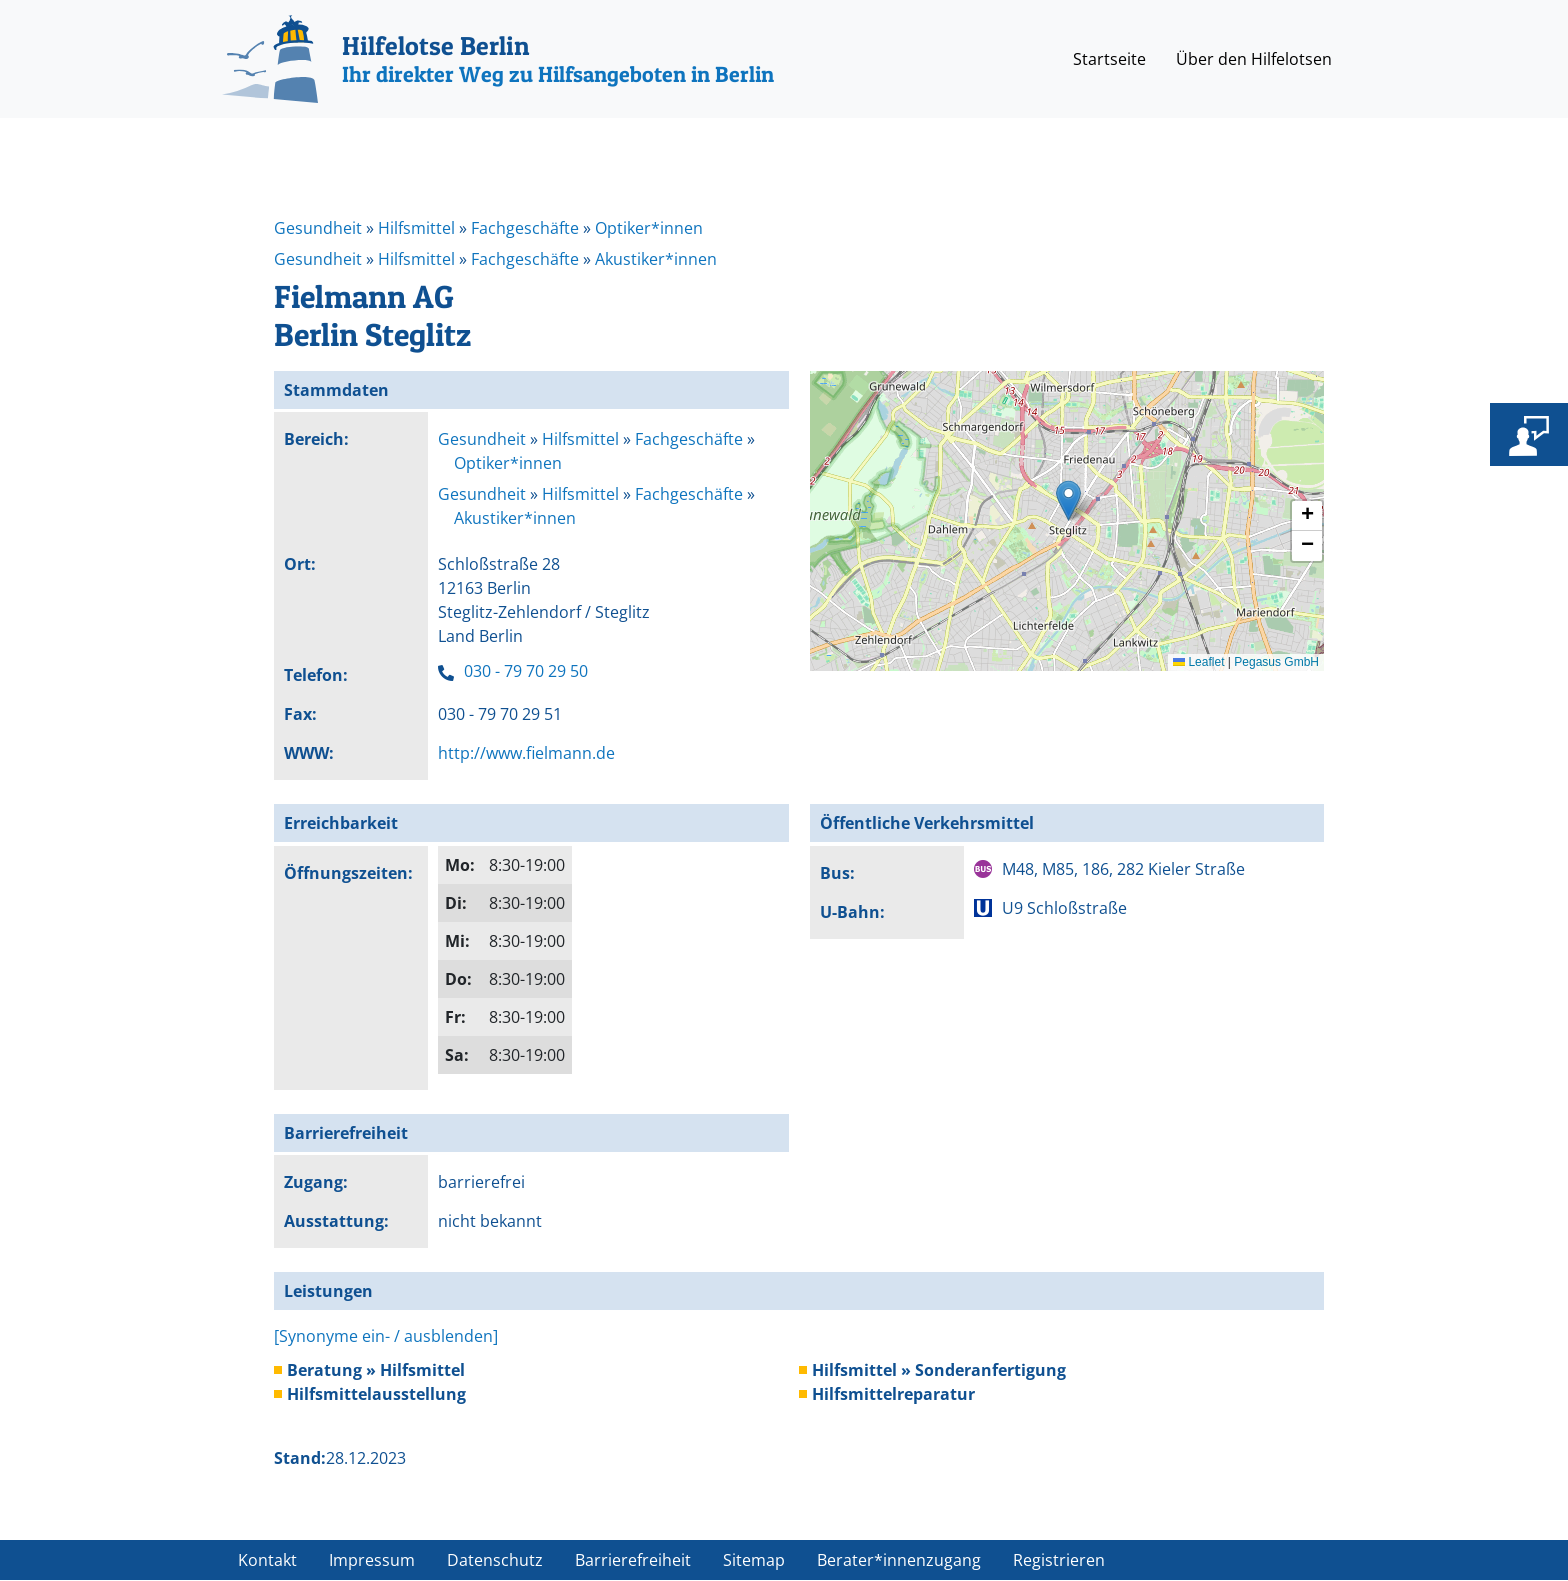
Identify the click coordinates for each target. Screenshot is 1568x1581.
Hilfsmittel (416, 228)
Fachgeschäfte (525, 228)
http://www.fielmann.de (526, 753)
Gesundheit (318, 228)
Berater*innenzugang (899, 1560)
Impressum (372, 1560)
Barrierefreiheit (633, 1560)
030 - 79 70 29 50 (526, 671)
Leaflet (1198, 662)
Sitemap (754, 1560)
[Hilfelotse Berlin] (498, 59)
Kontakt (267, 1560)
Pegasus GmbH (1276, 662)
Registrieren (1059, 1560)
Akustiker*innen (656, 259)
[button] (1068, 500)
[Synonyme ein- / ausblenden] (386, 1336)
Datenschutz (495, 1560)
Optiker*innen (649, 228)
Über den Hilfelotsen (1254, 59)
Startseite (1109, 59)
